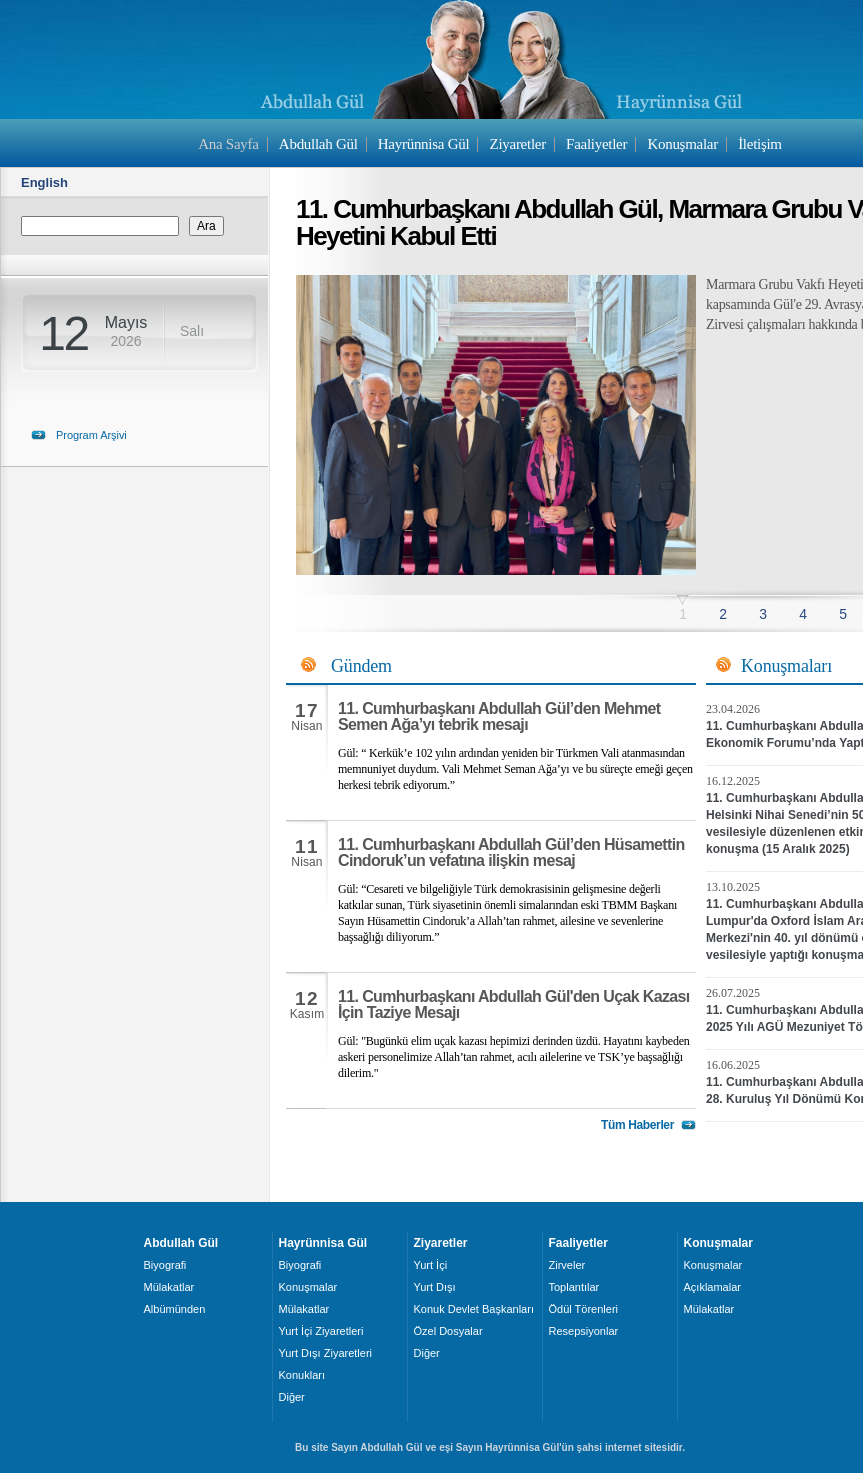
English (44, 182)
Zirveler (567, 1265)
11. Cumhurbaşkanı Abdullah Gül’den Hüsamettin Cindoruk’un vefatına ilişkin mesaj (511, 852)
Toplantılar (574, 1287)
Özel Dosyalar (448, 1331)
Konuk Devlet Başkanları (474, 1309)
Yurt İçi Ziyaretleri (321, 1331)
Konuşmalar (682, 144)
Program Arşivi (91, 435)
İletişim (760, 144)
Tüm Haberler (637, 1125)
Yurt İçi (431, 1265)
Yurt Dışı (435, 1287)
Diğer (292, 1397)
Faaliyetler (596, 144)
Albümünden (175, 1309)
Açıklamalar (712, 1287)
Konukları (302, 1375)
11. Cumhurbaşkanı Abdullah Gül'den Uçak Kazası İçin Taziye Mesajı (514, 1004)
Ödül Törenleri (584, 1309)
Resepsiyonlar (584, 1331)
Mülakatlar (169, 1287)
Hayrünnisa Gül (423, 144)
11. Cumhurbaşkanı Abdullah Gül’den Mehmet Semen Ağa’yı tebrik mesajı (499, 716)
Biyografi (165, 1265)
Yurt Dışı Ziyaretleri (326, 1353)
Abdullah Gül (318, 144)
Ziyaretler (518, 144)
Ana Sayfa (228, 144)
